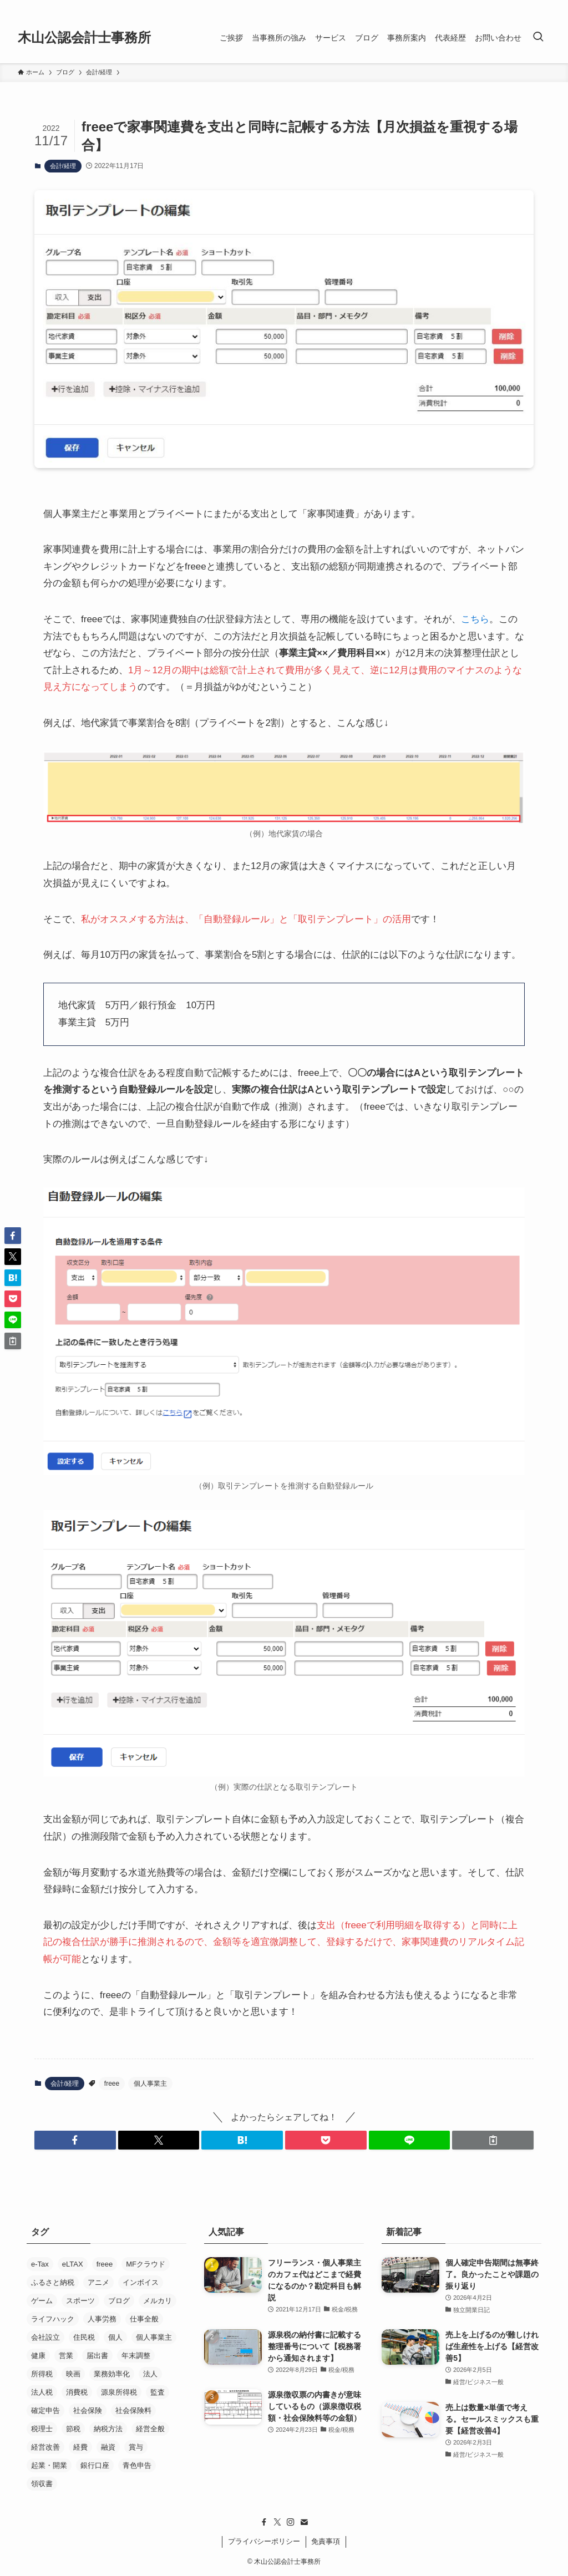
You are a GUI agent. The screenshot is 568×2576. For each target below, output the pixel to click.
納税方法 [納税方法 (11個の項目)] (108, 2429)
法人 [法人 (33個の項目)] (150, 2374)
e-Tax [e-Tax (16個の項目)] (40, 2264)
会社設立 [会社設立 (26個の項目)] (45, 2337)
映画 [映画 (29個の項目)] (73, 2374)
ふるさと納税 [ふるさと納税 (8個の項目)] (52, 2282)
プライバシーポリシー (264, 2541)
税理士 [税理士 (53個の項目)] (42, 2429)
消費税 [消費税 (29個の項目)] (77, 2392)
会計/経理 (63, 165)
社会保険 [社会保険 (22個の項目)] (87, 2410)
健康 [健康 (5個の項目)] (38, 2355)
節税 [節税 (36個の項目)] (73, 2429)
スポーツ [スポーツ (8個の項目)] (80, 2300)
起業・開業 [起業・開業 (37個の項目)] (49, 2465)
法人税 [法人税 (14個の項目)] (42, 2392)
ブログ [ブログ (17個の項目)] (119, 2300)
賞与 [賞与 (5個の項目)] (136, 2447)
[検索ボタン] (538, 37)
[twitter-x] (277, 2522)
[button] (75, 2140)
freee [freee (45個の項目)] (105, 2264)
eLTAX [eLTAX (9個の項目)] (72, 2264)
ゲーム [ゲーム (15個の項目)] (42, 2300)
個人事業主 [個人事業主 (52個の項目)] (154, 2337)
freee (111, 2083)
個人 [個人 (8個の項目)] (115, 2337)
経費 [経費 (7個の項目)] (80, 2447)
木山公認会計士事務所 (84, 37)
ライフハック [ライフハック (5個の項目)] (52, 2319)
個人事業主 (150, 2083)
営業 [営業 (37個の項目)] (66, 2355)
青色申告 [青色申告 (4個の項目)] (137, 2465)
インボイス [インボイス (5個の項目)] (141, 2282)
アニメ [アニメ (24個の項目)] (98, 2282)
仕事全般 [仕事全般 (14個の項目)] (144, 2319)
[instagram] (291, 2522)
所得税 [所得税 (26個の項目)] (42, 2374)
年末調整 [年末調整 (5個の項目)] (135, 2355)
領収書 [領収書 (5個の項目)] (42, 2484)
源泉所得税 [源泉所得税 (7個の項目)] (119, 2392)
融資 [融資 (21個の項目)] (108, 2447)
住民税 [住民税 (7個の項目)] (84, 2337)
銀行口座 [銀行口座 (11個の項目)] (94, 2465)
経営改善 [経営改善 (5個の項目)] (45, 2447)
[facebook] (264, 2522)
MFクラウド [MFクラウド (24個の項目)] (145, 2264)
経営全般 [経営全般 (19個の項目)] (150, 2429)
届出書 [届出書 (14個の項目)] (97, 2355)
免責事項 (325, 2541)
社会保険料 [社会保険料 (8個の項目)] (133, 2410)
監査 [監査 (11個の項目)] (157, 2392)
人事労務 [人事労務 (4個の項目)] (102, 2319)
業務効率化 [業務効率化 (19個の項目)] (112, 2374)
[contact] (304, 2522)
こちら (475, 619)
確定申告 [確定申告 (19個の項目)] (45, 2410)
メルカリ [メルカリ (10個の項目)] (157, 2300)
